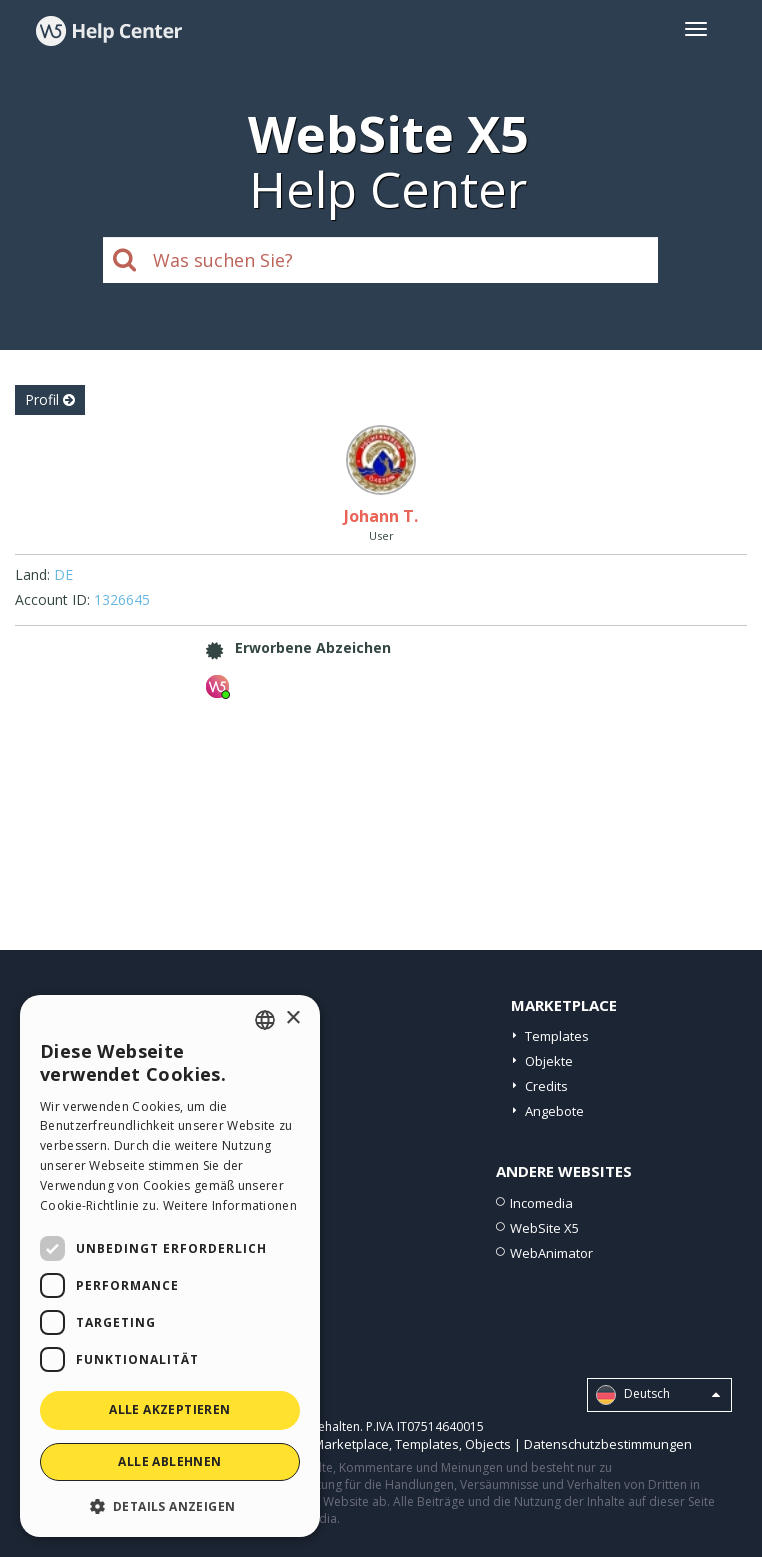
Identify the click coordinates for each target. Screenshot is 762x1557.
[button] (170, 1505)
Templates (557, 1036)
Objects (488, 1444)
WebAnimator (551, 1253)
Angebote (554, 1111)
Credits (546, 1086)
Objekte (549, 1061)
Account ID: (52, 599)
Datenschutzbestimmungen (608, 1444)
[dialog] (170, 1266)
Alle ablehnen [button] (169, 1461)
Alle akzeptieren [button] (169, 1409)
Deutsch (658, 1395)
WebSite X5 (544, 1228)
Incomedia (541, 1203)
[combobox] (265, 1020)
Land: (32, 574)
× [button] (292, 1018)
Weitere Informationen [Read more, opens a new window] (230, 1205)
